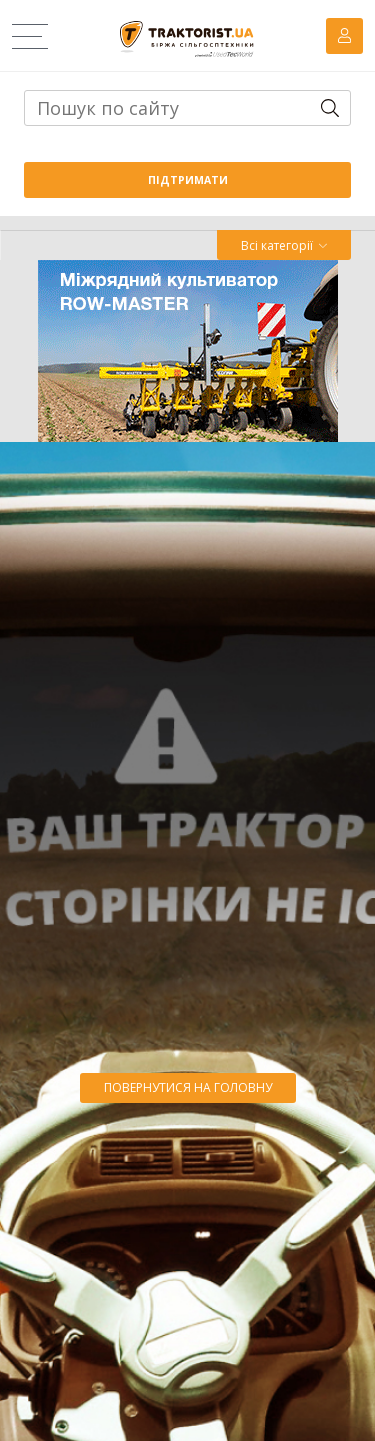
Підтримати (188, 180)
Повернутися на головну (188, 1087)
